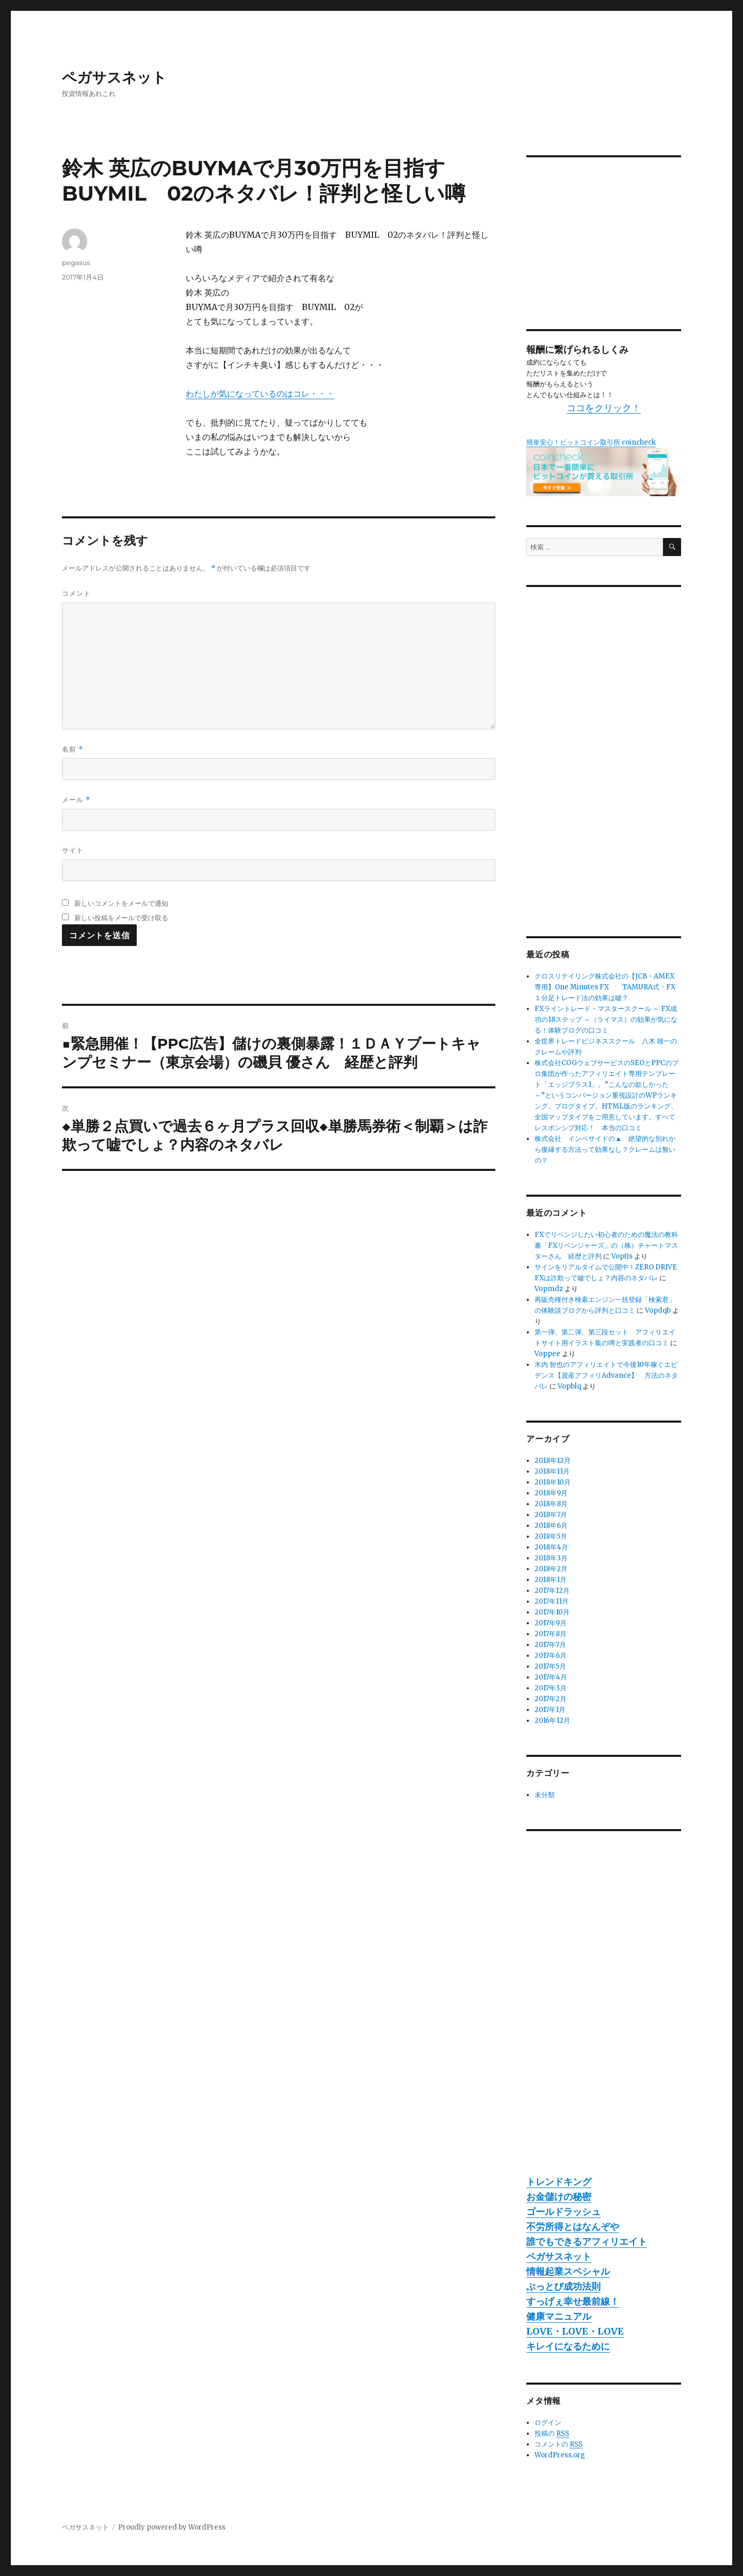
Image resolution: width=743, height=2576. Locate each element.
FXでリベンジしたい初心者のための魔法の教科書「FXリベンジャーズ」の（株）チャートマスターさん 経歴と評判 (606, 1245)
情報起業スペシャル (568, 2271)
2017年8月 (551, 1633)
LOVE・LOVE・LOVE (575, 2331)
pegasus (76, 262)
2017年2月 (551, 1698)
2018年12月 (553, 1460)
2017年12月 (552, 1590)
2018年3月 (551, 1558)
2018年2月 (551, 1568)
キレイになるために (568, 2346)
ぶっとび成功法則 (563, 2286)
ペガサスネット (114, 77)
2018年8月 (551, 1503)
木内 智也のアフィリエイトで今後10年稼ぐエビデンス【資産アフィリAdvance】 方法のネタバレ (606, 1375)
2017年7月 (550, 1644)
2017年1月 (550, 1709)
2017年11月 (552, 1601)
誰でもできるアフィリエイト (586, 2241)
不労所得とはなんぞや (572, 2226)
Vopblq (569, 1386)
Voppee (547, 1353)
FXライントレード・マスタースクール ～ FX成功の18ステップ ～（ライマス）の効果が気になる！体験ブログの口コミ (606, 1019)
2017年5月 (550, 1666)
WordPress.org (560, 2455)
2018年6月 (551, 1525)
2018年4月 (551, 1547)
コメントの (559, 2444)
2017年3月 (551, 1688)
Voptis (622, 1256)
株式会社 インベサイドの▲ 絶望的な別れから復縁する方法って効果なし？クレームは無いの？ (605, 1149)
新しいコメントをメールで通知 (121, 903)
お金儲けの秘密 (558, 2197)
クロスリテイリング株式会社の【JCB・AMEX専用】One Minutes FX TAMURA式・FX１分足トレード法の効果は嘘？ (605, 987)
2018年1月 (551, 1579)
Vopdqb (658, 1310)
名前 (72, 749)
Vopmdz (549, 1288)
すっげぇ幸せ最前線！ (572, 2301)
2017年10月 (552, 1612)
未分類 (545, 1794)
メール (76, 799)
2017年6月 (551, 1655)
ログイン (548, 2422)
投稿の (552, 2433)
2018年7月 (551, 1514)
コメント (76, 593)
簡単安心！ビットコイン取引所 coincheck (591, 442)
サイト (73, 850)
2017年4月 (551, 1677)
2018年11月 (552, 1471)
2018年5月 (551, 1536)
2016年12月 (552, 1720)
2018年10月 (553, 1482)
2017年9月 (551, 1623)
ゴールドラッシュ (563, 2212)
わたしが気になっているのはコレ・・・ (260, 393)
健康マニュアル (558, 2316)
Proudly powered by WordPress (171, 2527)
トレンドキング (558, 2182)
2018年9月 (551, 1493)
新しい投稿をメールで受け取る (121, 918)
